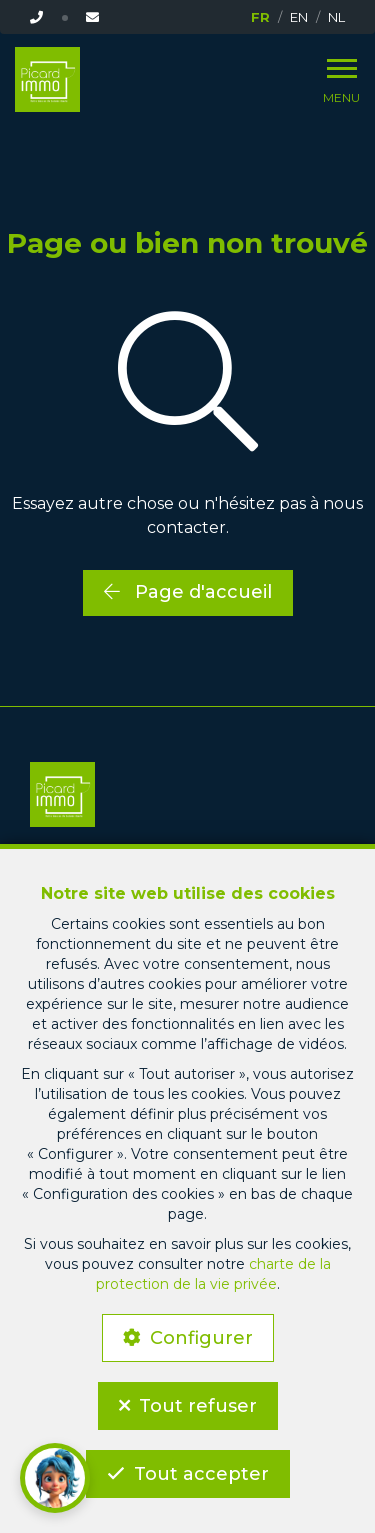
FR (260, 17)
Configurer (201, 1338)
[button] (55, 1478)
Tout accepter (201, 1474)
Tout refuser (198, 1406)
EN (299, 17)
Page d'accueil (188, 592)
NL (336, 17)
